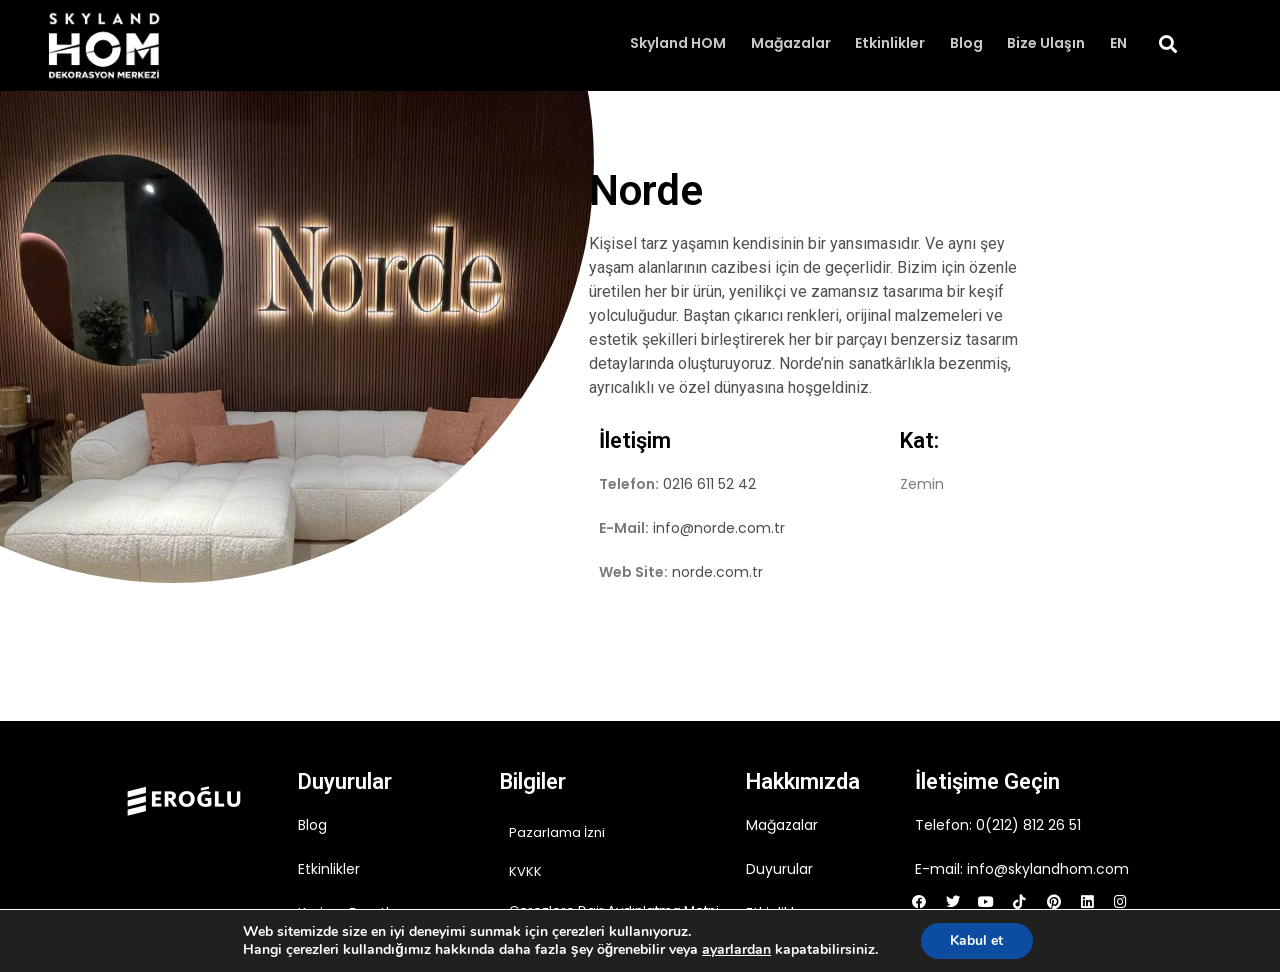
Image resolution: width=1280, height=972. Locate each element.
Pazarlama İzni (557, 832)
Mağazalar (793, 44)
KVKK (525, 871)
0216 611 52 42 (709, 484)
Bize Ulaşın (1047, 44)
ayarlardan (736, 950)
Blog (967, 44)
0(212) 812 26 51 (1028, 825)
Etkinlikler (892, 44)
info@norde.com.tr (719, 528)
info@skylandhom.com (1048, 869)
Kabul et (976, 940)
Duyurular (779, 869)
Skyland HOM (681, 44)
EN (1118, 44)
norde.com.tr (717, 572)
